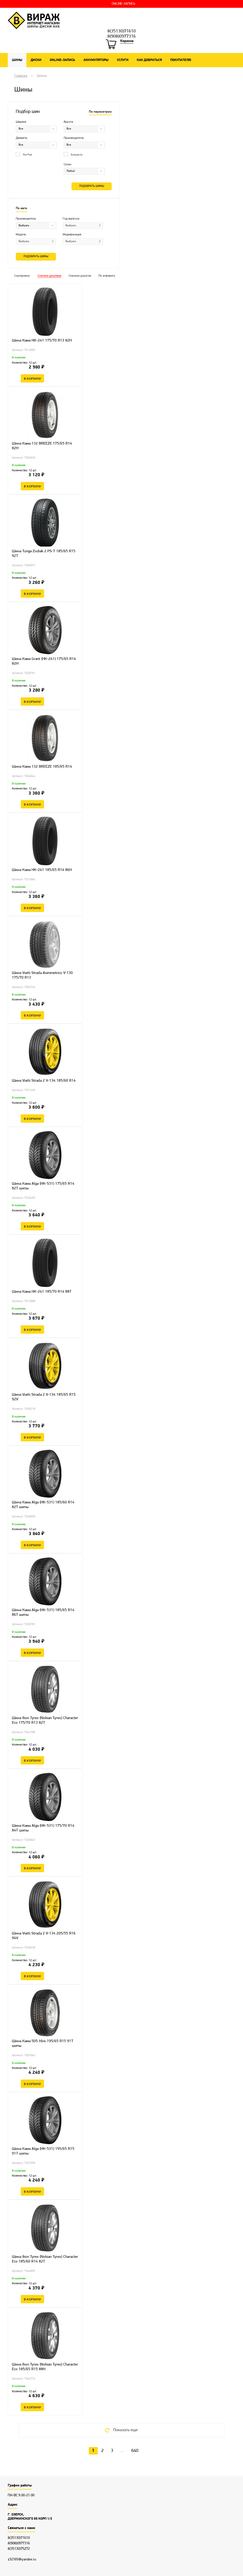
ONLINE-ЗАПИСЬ (123, 3)
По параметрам (100, 111)
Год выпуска (71, 218)
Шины (17, 60)
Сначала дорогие (80, 275)
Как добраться (149, 60)
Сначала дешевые (49, 275)
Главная (20, 75)
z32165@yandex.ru (22, 2559)
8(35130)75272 (19, 2549)
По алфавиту (106, 275)
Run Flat (24, 154)
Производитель (74, 138)
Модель (21, 234)
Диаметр (21, 138)
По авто (21, 208)
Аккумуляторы (96, 60)
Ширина (21, 122)
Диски (36, 60)
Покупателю (180, 60)
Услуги (122, 60)
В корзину (32, 378)
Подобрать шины (91, 186)
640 (134, 2450)
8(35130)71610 (122, 31)
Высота (68, 122)
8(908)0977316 (122, 37)
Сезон (67, 164)
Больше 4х (73, 154)
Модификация (72, 234)
